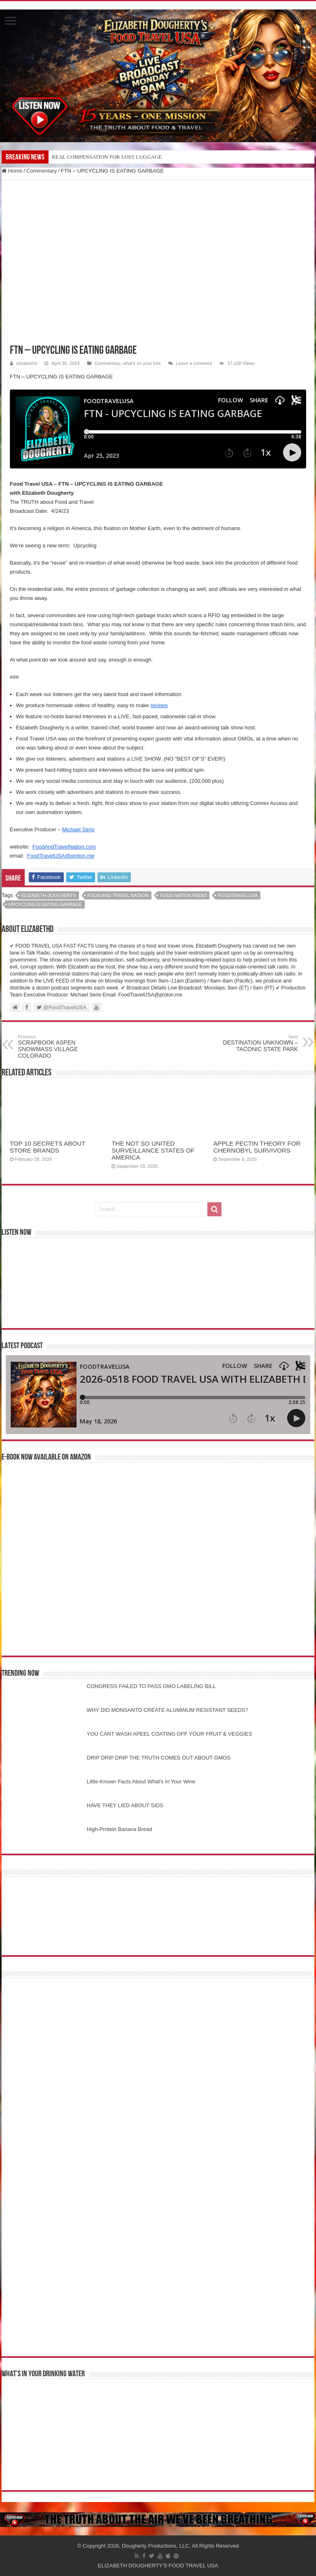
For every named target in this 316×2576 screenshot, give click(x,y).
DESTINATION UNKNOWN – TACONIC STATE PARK (256, 1043)
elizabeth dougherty (48, 895)
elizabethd (26, 363)
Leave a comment (194, 363)
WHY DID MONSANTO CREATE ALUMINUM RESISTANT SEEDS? (167, 1710)
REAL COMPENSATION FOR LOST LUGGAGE (107, 157)
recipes (159, 705)
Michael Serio (78, 829)
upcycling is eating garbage (45, 904)
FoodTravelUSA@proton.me (61, 856)
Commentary (41, 171)
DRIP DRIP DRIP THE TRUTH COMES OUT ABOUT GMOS (158, 1758)
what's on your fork (141, 363)
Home (12, 171)
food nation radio (183, 895)
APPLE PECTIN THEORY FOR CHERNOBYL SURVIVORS (256, 1147)
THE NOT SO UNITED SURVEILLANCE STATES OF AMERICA (153, 1150)
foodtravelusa (238, 895)
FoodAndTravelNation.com (64, 847)
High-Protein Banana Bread (119, 1829)
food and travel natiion (118, 895)
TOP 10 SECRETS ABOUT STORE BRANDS (47, 1147)
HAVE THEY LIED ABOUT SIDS (125, 1805)
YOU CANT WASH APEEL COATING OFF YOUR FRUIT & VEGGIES (169, 1734)
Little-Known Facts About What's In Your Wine (141, 1781)
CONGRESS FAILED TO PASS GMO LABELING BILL (151, 1686)
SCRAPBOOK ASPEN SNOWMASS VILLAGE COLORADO (60, 1046)
